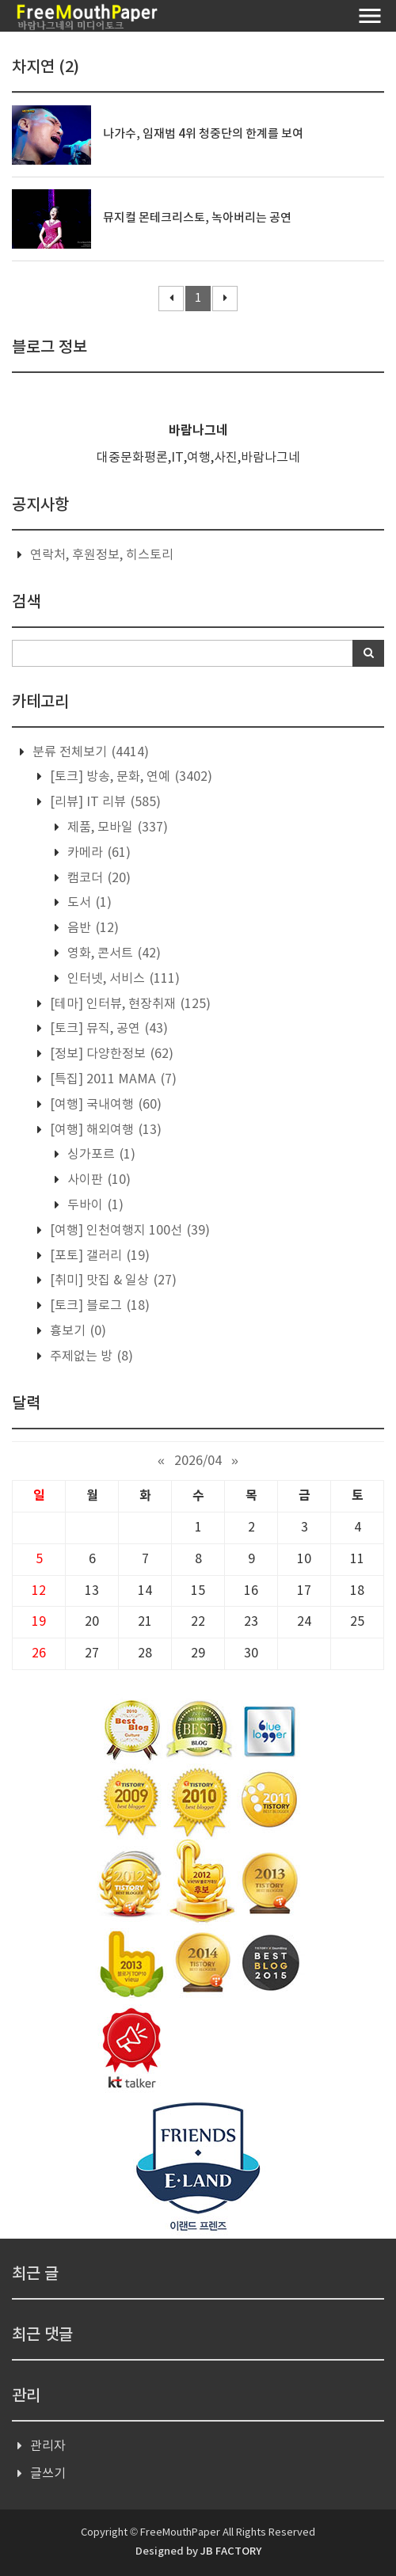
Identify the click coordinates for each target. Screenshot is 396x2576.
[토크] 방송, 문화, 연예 (129, 777)
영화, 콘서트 (112, 953)
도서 (88, 903)
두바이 (94, 1205)
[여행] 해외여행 (104, 1130)
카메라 (97, 853)
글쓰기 (48, 2474)
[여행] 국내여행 (104, 1105)
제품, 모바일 (116, 827)
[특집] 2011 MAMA (112, 1079)
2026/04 (198, 1461)
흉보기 (76, 1331)
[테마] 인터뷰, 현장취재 (129, 1004)
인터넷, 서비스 (122, 979)
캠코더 (97, 878)
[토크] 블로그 (98, 1306)
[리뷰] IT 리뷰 (104, 802)
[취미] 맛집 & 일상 (112, 1280)
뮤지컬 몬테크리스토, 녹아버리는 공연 (197, 218)
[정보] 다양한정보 (110, 1054)
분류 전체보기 (89, 752)
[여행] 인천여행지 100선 (128, 1230)
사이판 (97, 1180)
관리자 (48, 2446)
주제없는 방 (90, 1356)
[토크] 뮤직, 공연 (107, 1029)
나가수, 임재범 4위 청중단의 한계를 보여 (203, 134)
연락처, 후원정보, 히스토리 (101, 555)
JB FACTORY (230, 2551)
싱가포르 (99, 1154)
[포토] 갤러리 (98, 1256)
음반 (91, 928)
